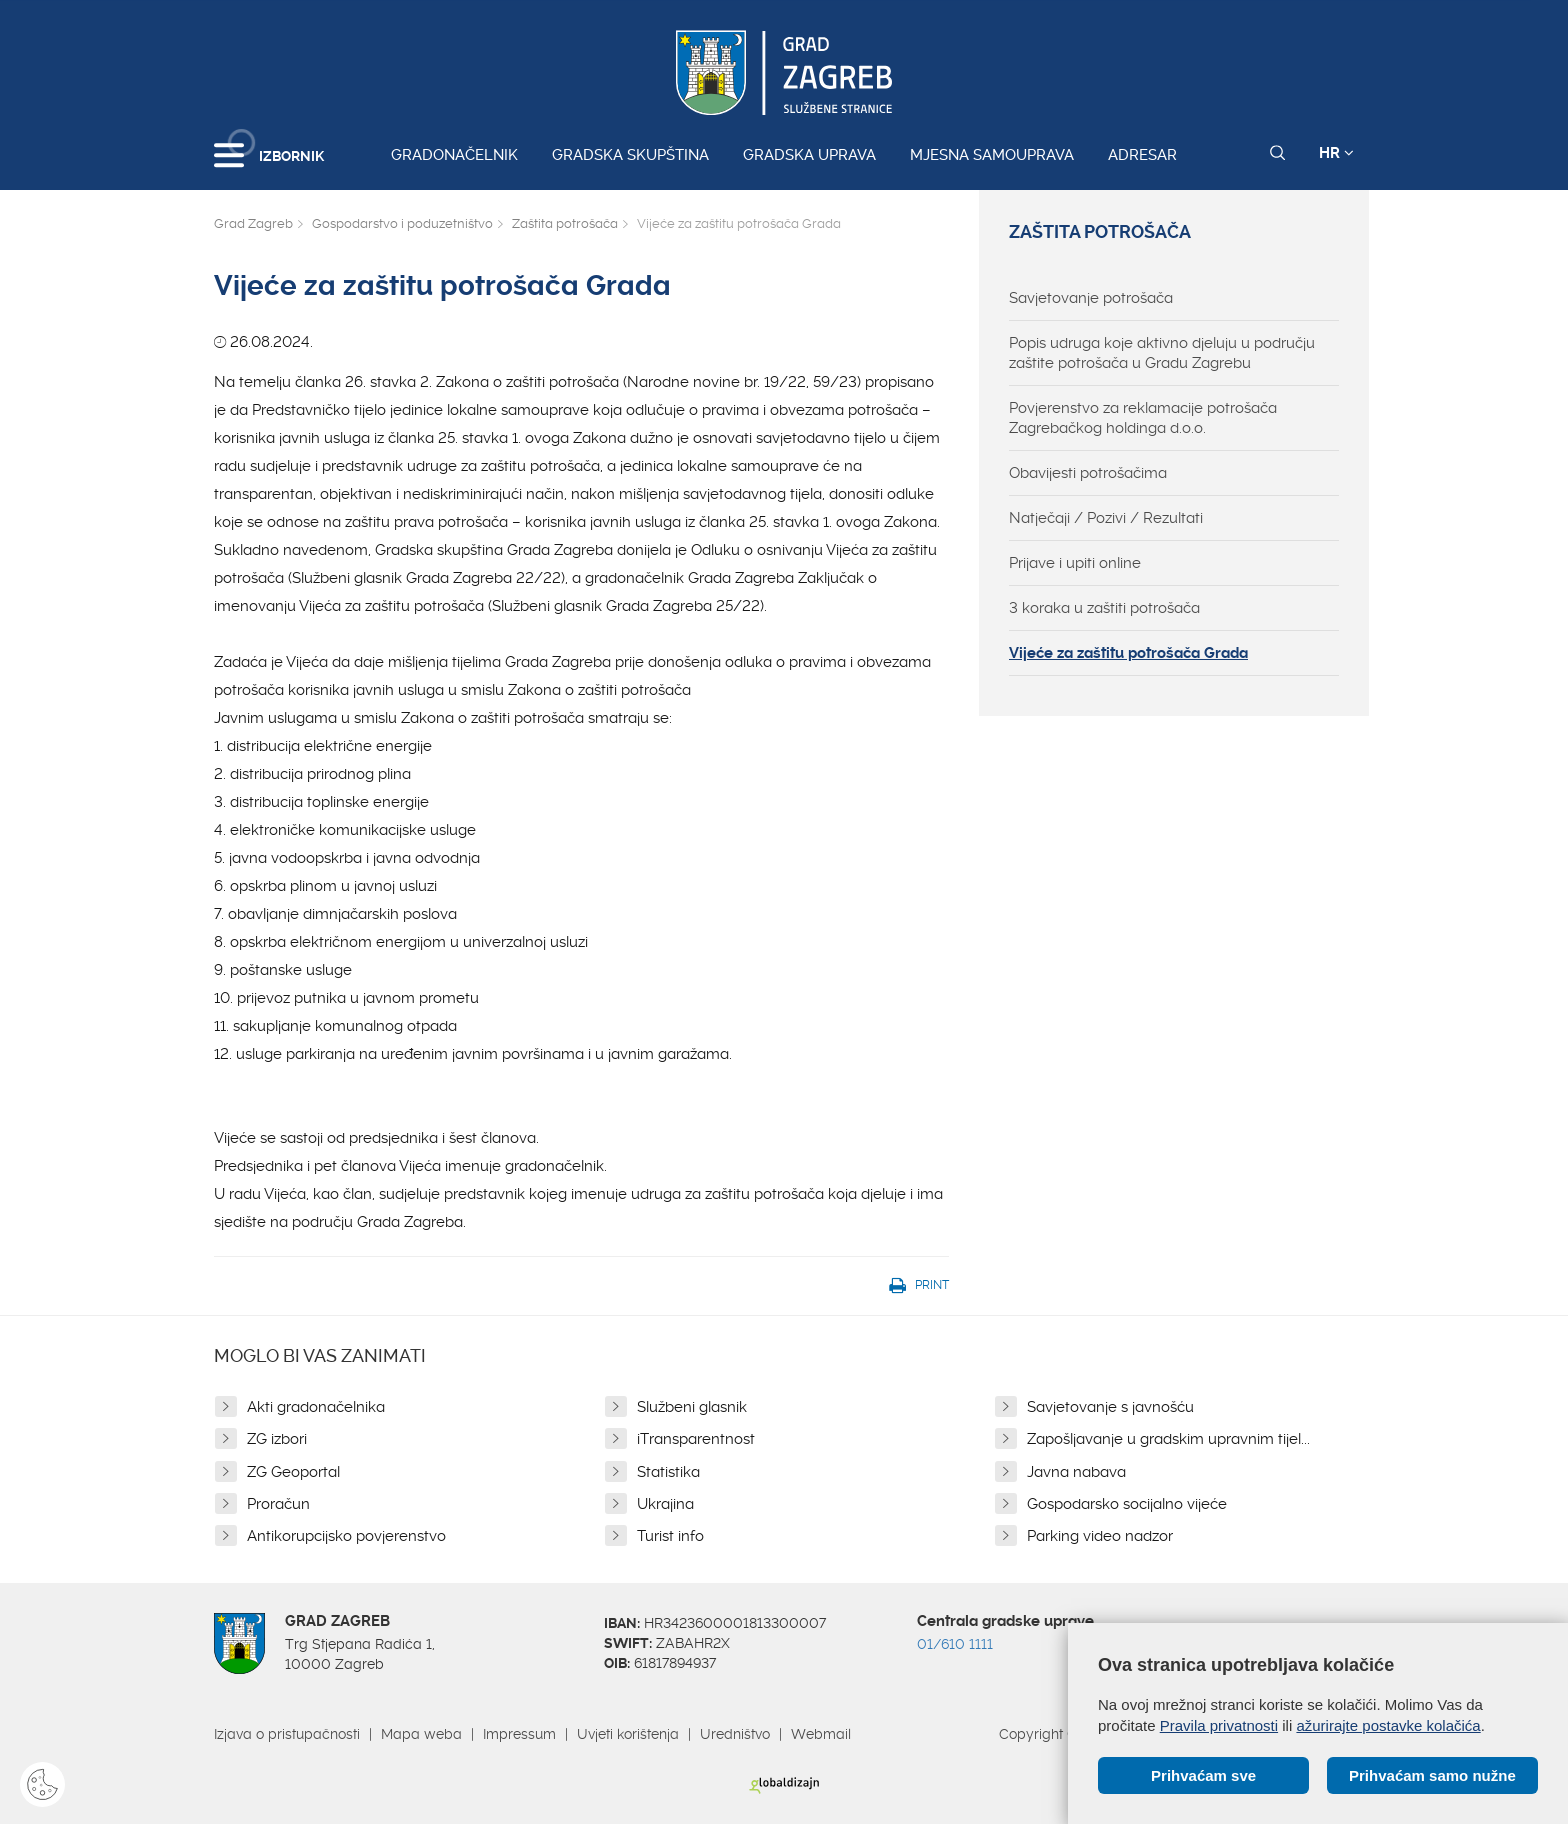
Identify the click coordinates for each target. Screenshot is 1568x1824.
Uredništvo (735, 1734)
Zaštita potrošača (565, 223)
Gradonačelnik (454, 155)
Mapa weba (421, 1734)
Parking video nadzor (1100, 1536)
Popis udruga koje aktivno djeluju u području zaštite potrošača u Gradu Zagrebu (1162, 353)
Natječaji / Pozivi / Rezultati (1106, 518)
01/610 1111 (955, 1644)
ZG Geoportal (293, 1472)
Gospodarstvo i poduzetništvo (402, 223)
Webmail (821, 1734)
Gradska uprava (809, 155)
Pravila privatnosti (1219, 1725)
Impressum (519, 1734)
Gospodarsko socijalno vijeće (1127, 1504)
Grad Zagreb (253, 223)
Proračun (278, 1504)
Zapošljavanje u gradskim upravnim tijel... (1168, 1439)
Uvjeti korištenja (628, 1734)
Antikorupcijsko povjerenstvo (346, 1536)
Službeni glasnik (692, 1407)
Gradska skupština (630, 155)
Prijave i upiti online (1075, 563)
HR (1336, 153)
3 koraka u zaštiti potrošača (1104, 608)
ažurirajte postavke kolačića (1388, 1725)
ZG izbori (277, 1439)
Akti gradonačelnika (316, 1407)
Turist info (670, 1536)
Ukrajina (665, 1504)
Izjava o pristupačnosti (287, 1734)
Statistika (668, 1472)
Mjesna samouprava (992, 155)
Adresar (1142, 155)
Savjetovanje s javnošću (1110, 1407)
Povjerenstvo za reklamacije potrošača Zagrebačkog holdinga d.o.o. (1143, 418)
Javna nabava (1076, 1472)
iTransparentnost (696, 1439)
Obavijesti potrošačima (1088, 473)
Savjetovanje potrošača (1091, 298)
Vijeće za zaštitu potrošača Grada (1128, 653)
